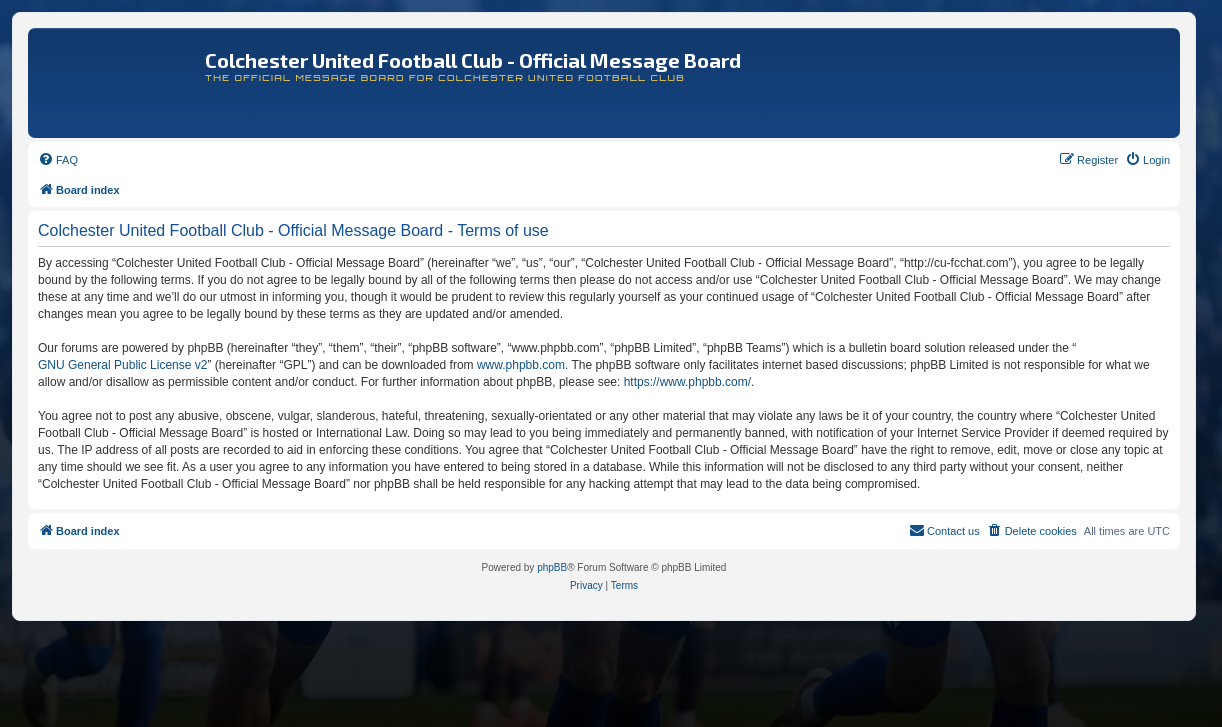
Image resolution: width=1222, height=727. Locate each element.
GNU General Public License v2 (122, 365)
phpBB (552, 567)
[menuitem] (58, 160)
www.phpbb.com (521, 365)
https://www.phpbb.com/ (687, 382)
